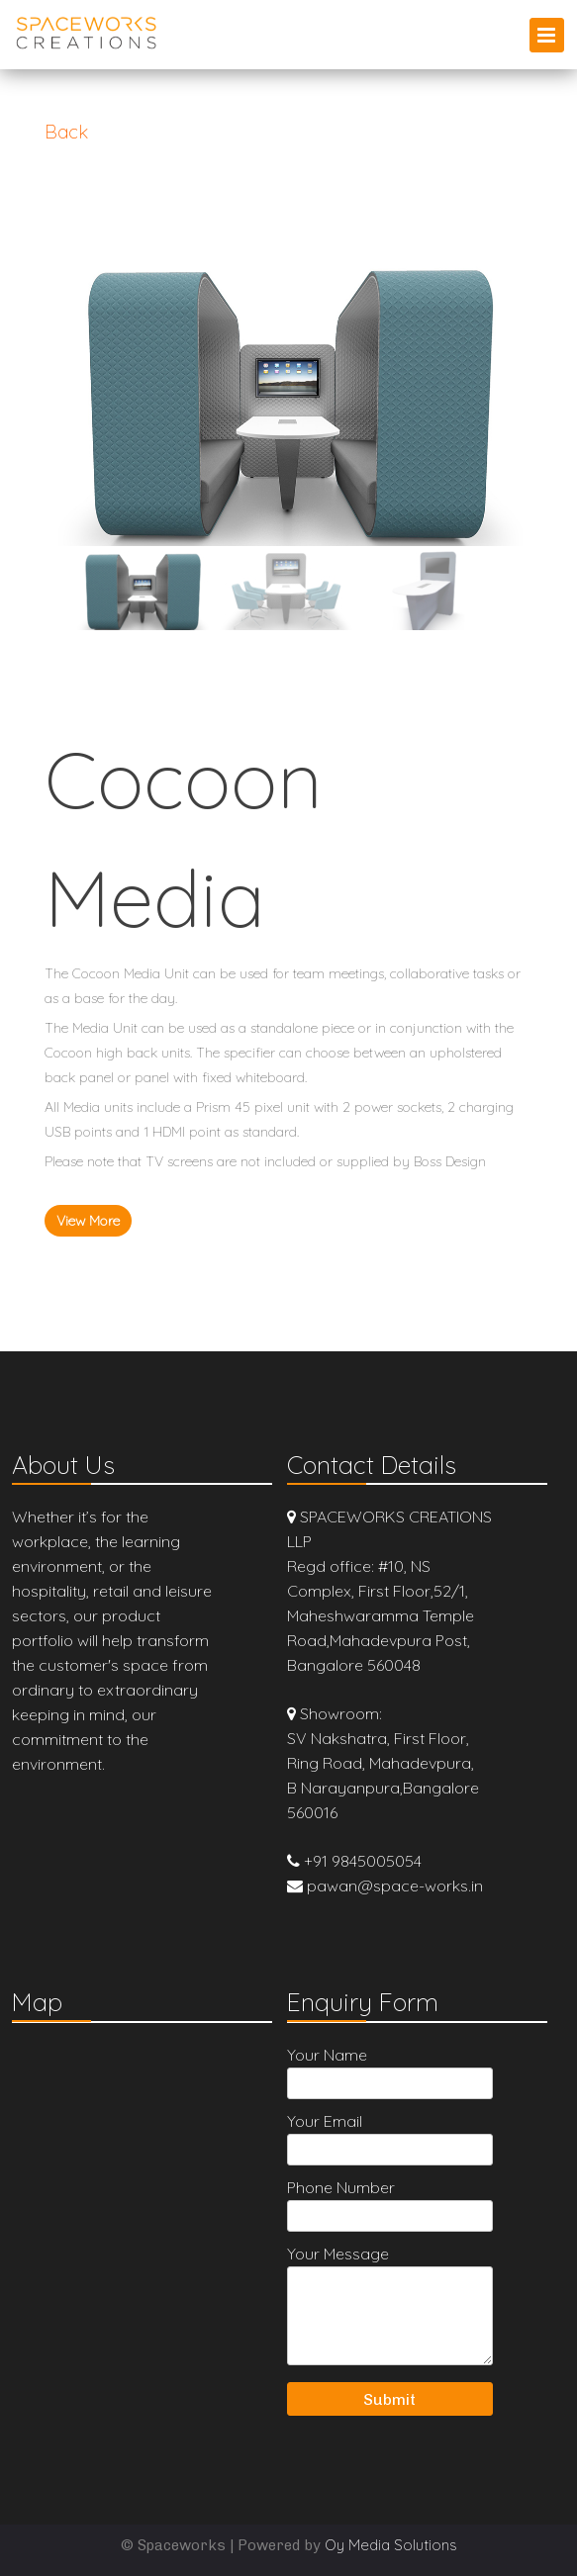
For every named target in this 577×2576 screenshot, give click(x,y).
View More (88, 1221)
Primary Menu (546, 35)
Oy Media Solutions (391, 2544)
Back (66, 131)
